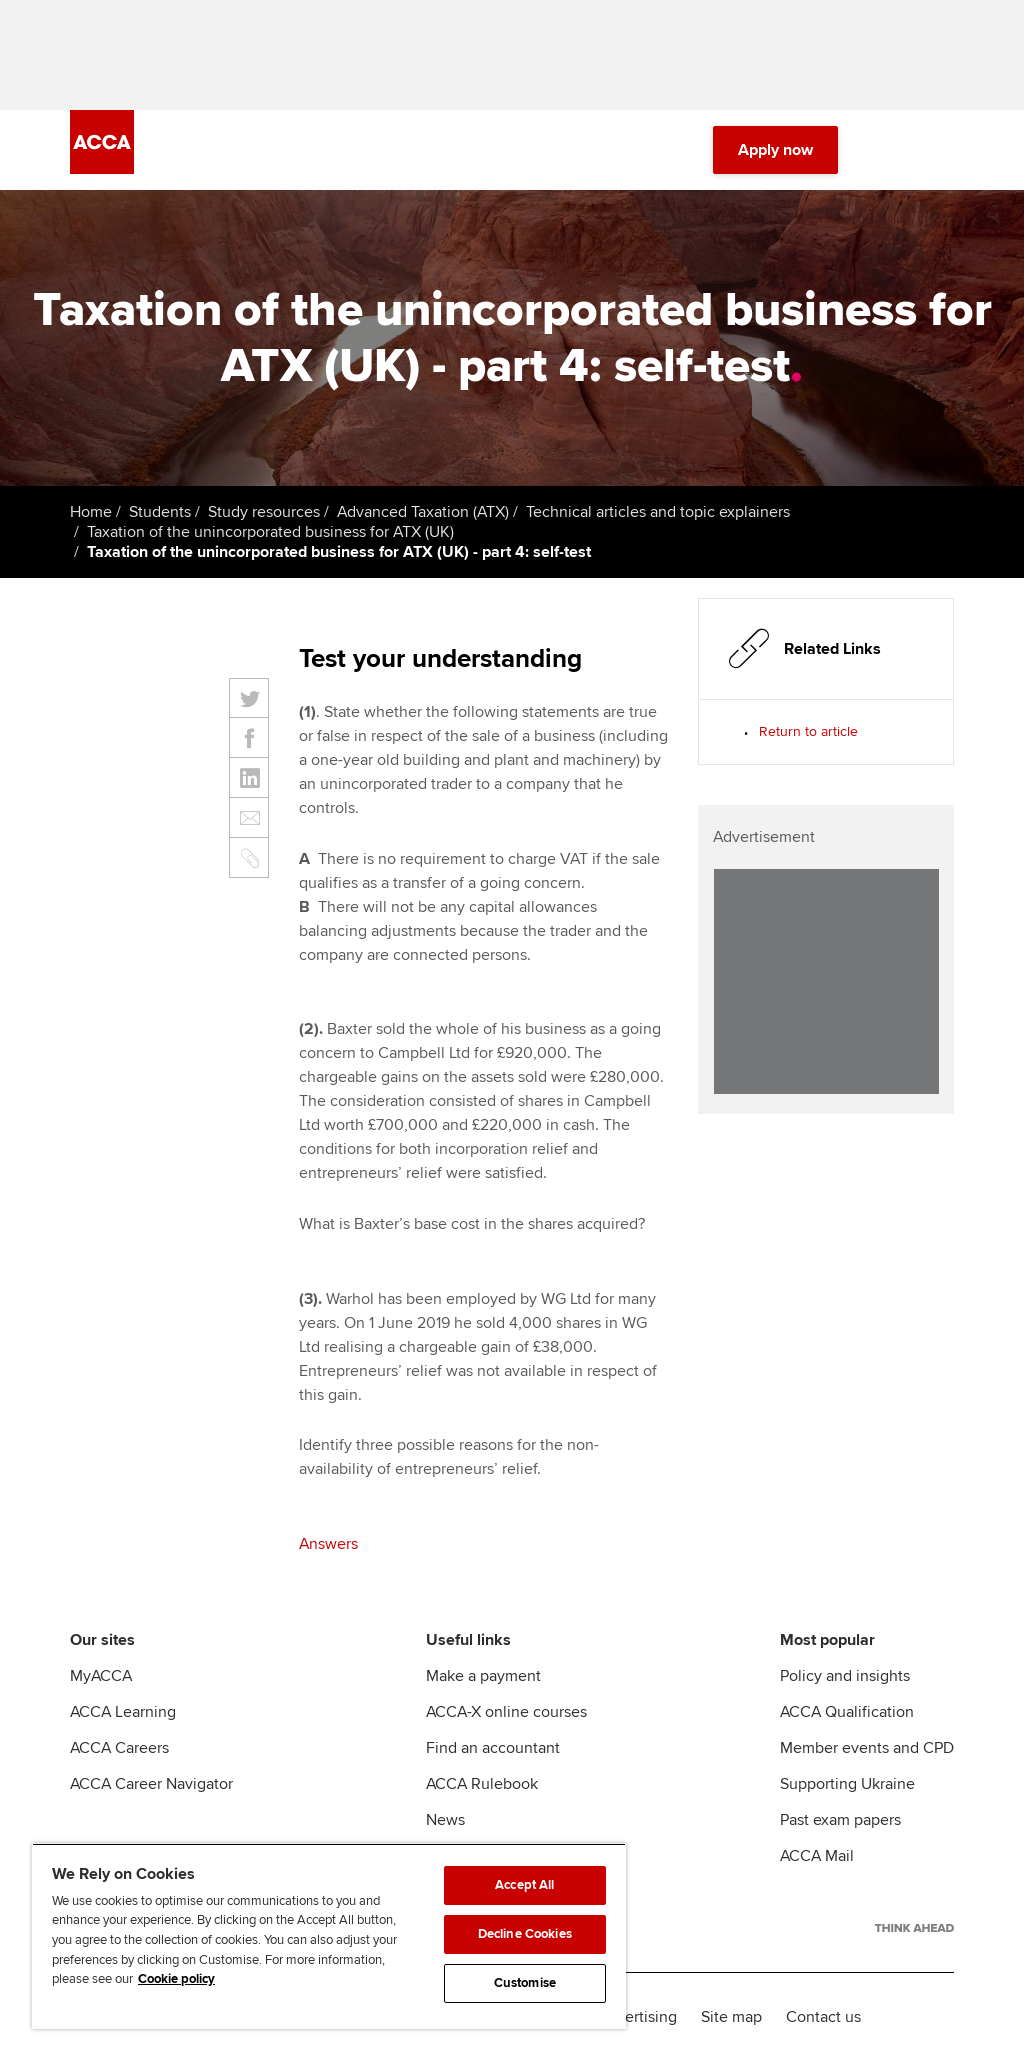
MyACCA (101, 1676)
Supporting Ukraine (847, 1784)
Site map (731, 2017)
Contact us (823, 2017)
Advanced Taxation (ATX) (423, 512)
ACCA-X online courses (506, 1712)
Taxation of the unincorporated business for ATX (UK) (270, 532)
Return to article (808, 731)
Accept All (524, 1885)
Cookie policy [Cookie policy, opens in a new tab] (176, 1979)
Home (91, 512)
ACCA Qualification (847, 1712)
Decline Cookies (525, 1934)
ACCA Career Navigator (151, 1784)
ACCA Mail (817, 1856)
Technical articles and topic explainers (658, 512)
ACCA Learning (123, 1712)
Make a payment (483, 1676)
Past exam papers (840, 1820)
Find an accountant (493, 1748)
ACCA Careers (119, 1748)
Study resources (264, 512)
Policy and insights (845, 1676)
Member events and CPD (867, 1748)
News (445, 1820)
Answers (328, 1544)
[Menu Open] (942, 150)
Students (160, 512)
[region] (329, 1936)
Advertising (637, 2017)
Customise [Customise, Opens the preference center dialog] (525, 1983)
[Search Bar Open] (886, 150)
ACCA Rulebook (482, 1784)
